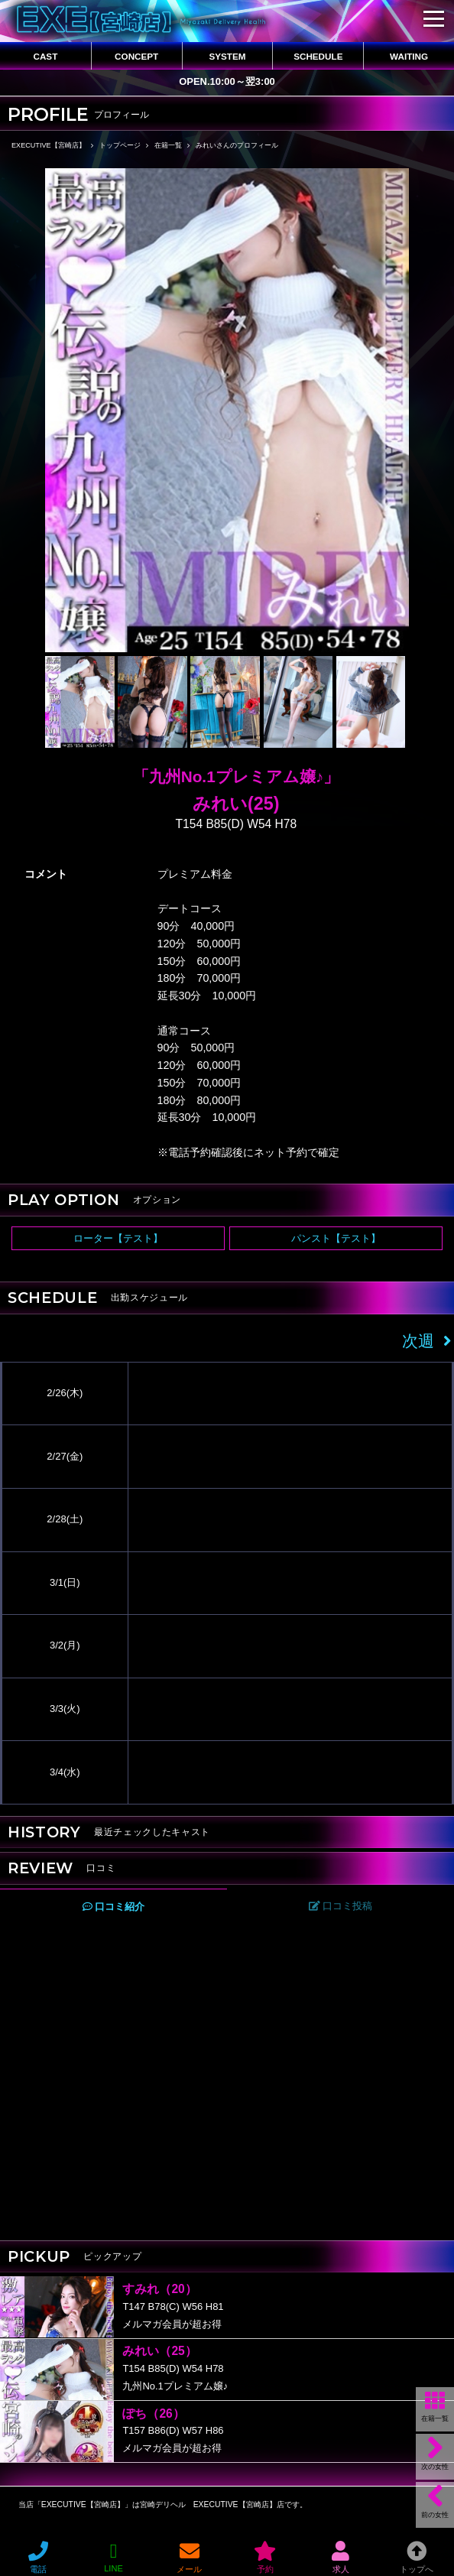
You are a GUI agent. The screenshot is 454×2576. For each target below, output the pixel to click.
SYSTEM (227, 56)
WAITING (409, 56)
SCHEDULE (317, 56)
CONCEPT (136, 56)
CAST (45, 56)
